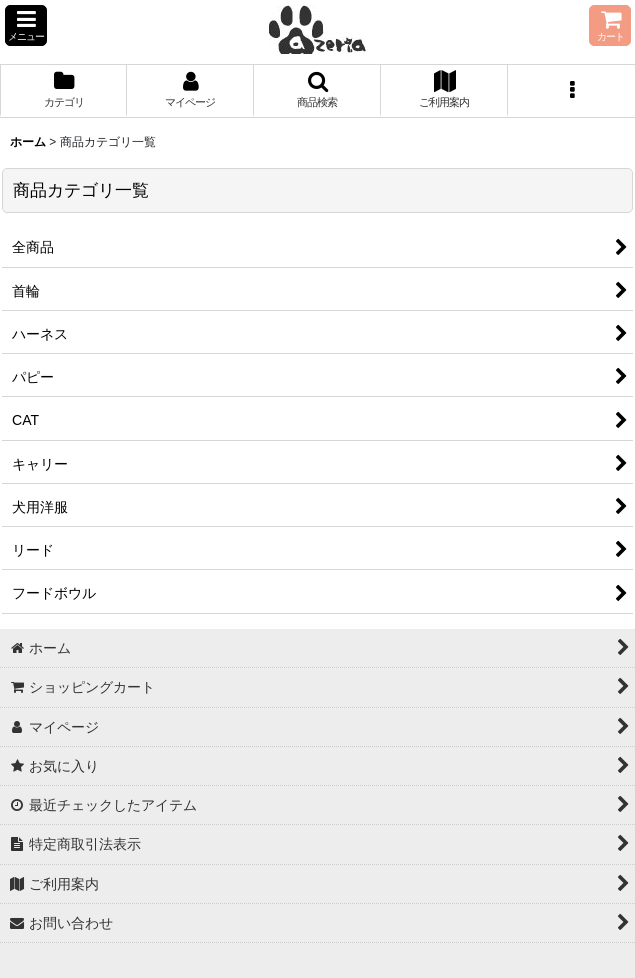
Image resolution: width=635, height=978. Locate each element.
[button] (26, 25)
